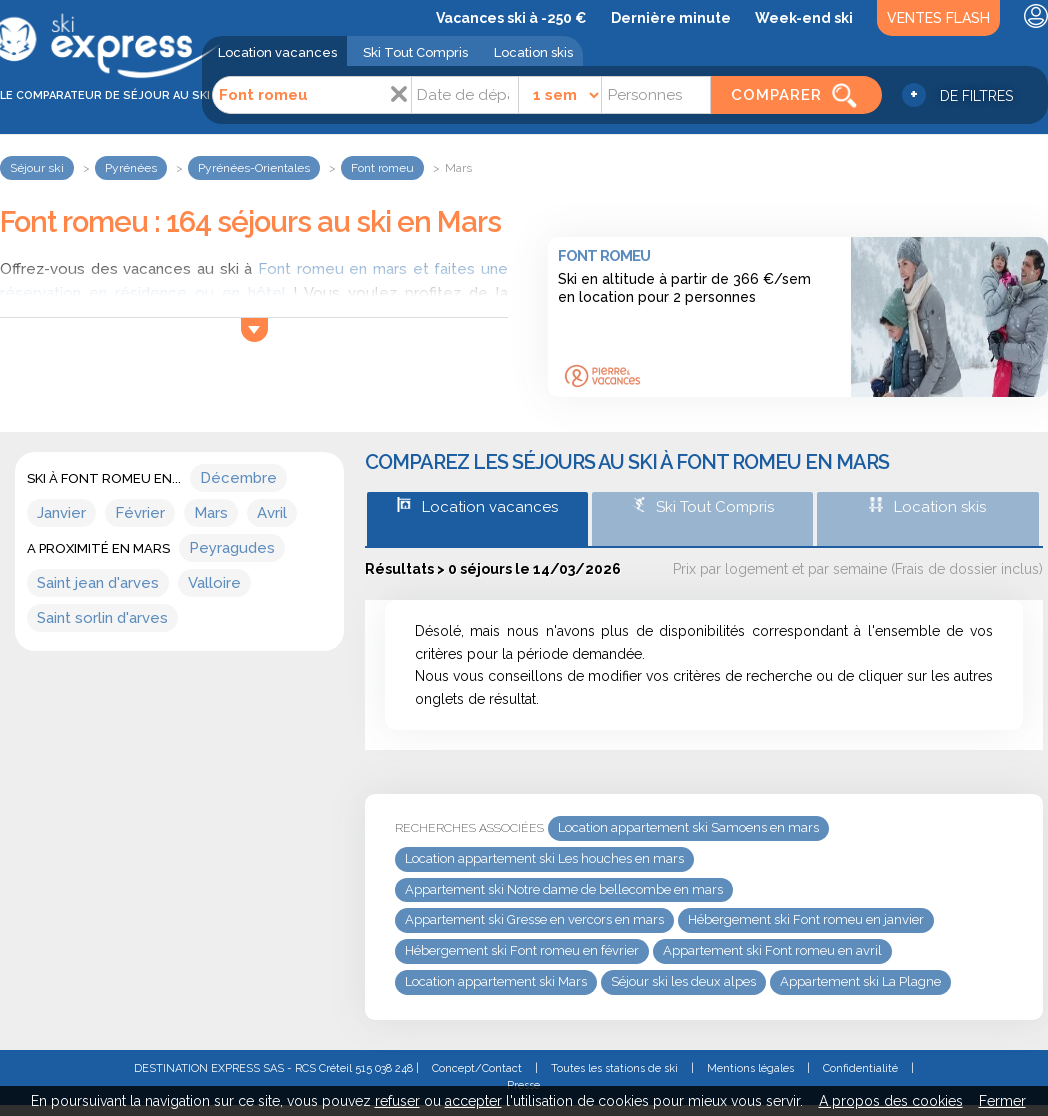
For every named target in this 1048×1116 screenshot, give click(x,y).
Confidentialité (860, 1068)
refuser (397, 1101)
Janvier (61, 513)
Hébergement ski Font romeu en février (522, 950)
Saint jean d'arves (98, 583)
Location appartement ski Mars (496, 981)
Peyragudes (232, 548)
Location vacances (277, 52)
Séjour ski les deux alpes (683, 981)
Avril (272, 513)
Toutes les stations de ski (614, 1068)
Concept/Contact (477, 1068)
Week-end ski (804, 18)
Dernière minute (671, 18)
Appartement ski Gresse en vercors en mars (534, 919)
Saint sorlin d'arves (102, 618)
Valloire (214, 583)
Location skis (533, 52)
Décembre (238, 478)
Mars (211, 513)
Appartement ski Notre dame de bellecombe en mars (564, 889)
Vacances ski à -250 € (511, 18)
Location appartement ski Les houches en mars (544, 858)
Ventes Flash (938, 18)
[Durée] (560, 95)
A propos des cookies (891, 1101)
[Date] (465, 95)
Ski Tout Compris (415, 52)
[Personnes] (656, 95)
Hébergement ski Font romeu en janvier (806, 919)
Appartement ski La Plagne (860, 981)
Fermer (1002, 1101)
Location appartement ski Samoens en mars (688, 827)
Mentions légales (750, 1068)
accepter (473, 1101)
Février (140, 513)
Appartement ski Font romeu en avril (772, 950)
